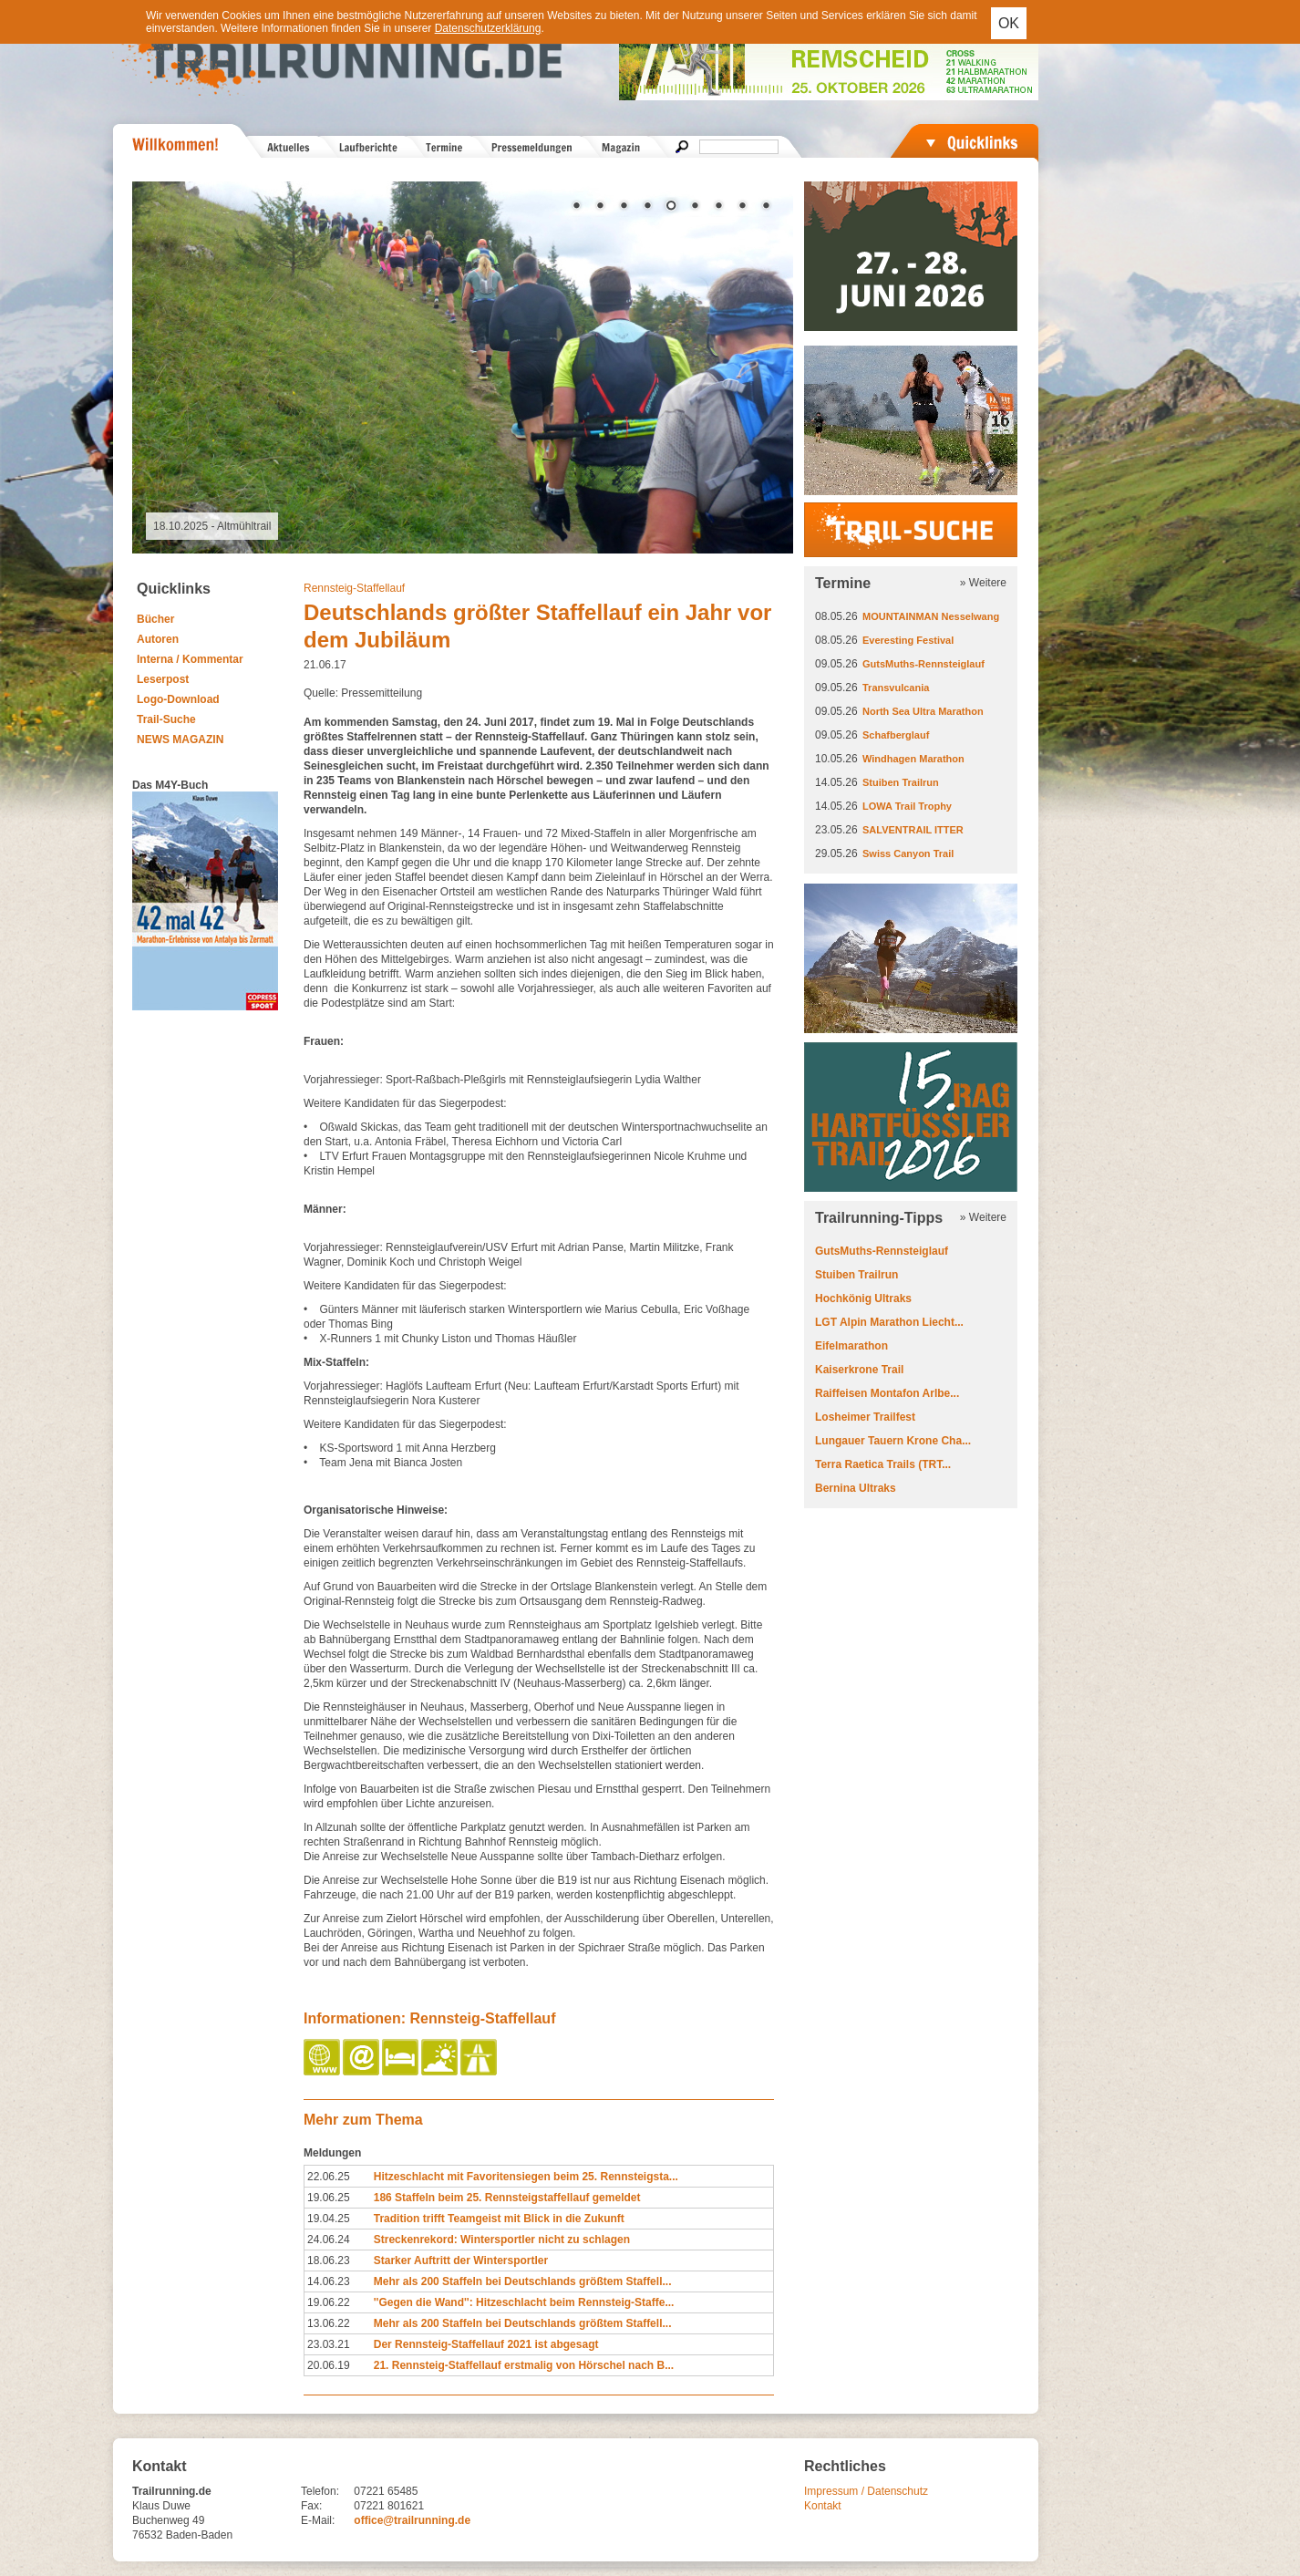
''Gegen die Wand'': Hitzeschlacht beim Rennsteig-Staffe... (524, 2302)
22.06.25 (328, 2176)
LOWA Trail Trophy (907, 806)
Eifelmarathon (851, 1346)
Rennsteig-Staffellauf (354, 588)
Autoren (158, 639)
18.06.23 (328, 2260)
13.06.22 (328, 2323)
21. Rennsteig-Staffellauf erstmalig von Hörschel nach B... (524, 2365)
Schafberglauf (895, 734)
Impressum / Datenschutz (866, 2491)
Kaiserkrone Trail (859, 1369)
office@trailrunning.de (412, 2520)
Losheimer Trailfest (865, 1417)
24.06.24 (328, 2239)
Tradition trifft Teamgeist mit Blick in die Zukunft (499, 2218)
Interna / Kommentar (190, 659)
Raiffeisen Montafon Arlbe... (887, 1393)
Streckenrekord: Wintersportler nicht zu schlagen (502, 2239)
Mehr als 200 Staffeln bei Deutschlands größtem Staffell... (523, 2281)
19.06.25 (328, 2197)
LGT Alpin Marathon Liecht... (889, 1322)
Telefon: (320, 2491)
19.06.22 (328, 2302)
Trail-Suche (166, 719)
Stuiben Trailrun (900, 782)
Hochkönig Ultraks (863, 1298)
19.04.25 (328, 2218)
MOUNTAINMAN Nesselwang (930, 616)
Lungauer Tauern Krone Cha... (893, 1440)
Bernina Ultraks (855, 1488)
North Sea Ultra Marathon (923, 711)
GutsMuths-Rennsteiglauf (923, 663)
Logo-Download (178, 699)
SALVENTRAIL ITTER (913, 829)
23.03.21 (328, 2344)
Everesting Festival (908, 640)
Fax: (311, 2505)
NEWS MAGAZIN (180, 739)
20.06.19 (328, 2365)
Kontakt (822, 2505)
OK (1008, 23)
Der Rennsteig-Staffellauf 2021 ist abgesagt (486, 2344)
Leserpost (163, 679)
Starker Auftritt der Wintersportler (461, 2260)
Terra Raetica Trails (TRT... (883, 1464)
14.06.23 (328, 2281)
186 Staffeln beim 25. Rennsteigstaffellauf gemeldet (507, 2197)
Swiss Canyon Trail (908, 853)
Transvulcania (895, 687)
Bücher (155, 619)
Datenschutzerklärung (488, 28)
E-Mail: (318, 2520)
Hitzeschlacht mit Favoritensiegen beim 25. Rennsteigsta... (526, 2176)
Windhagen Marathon (913, 758)
